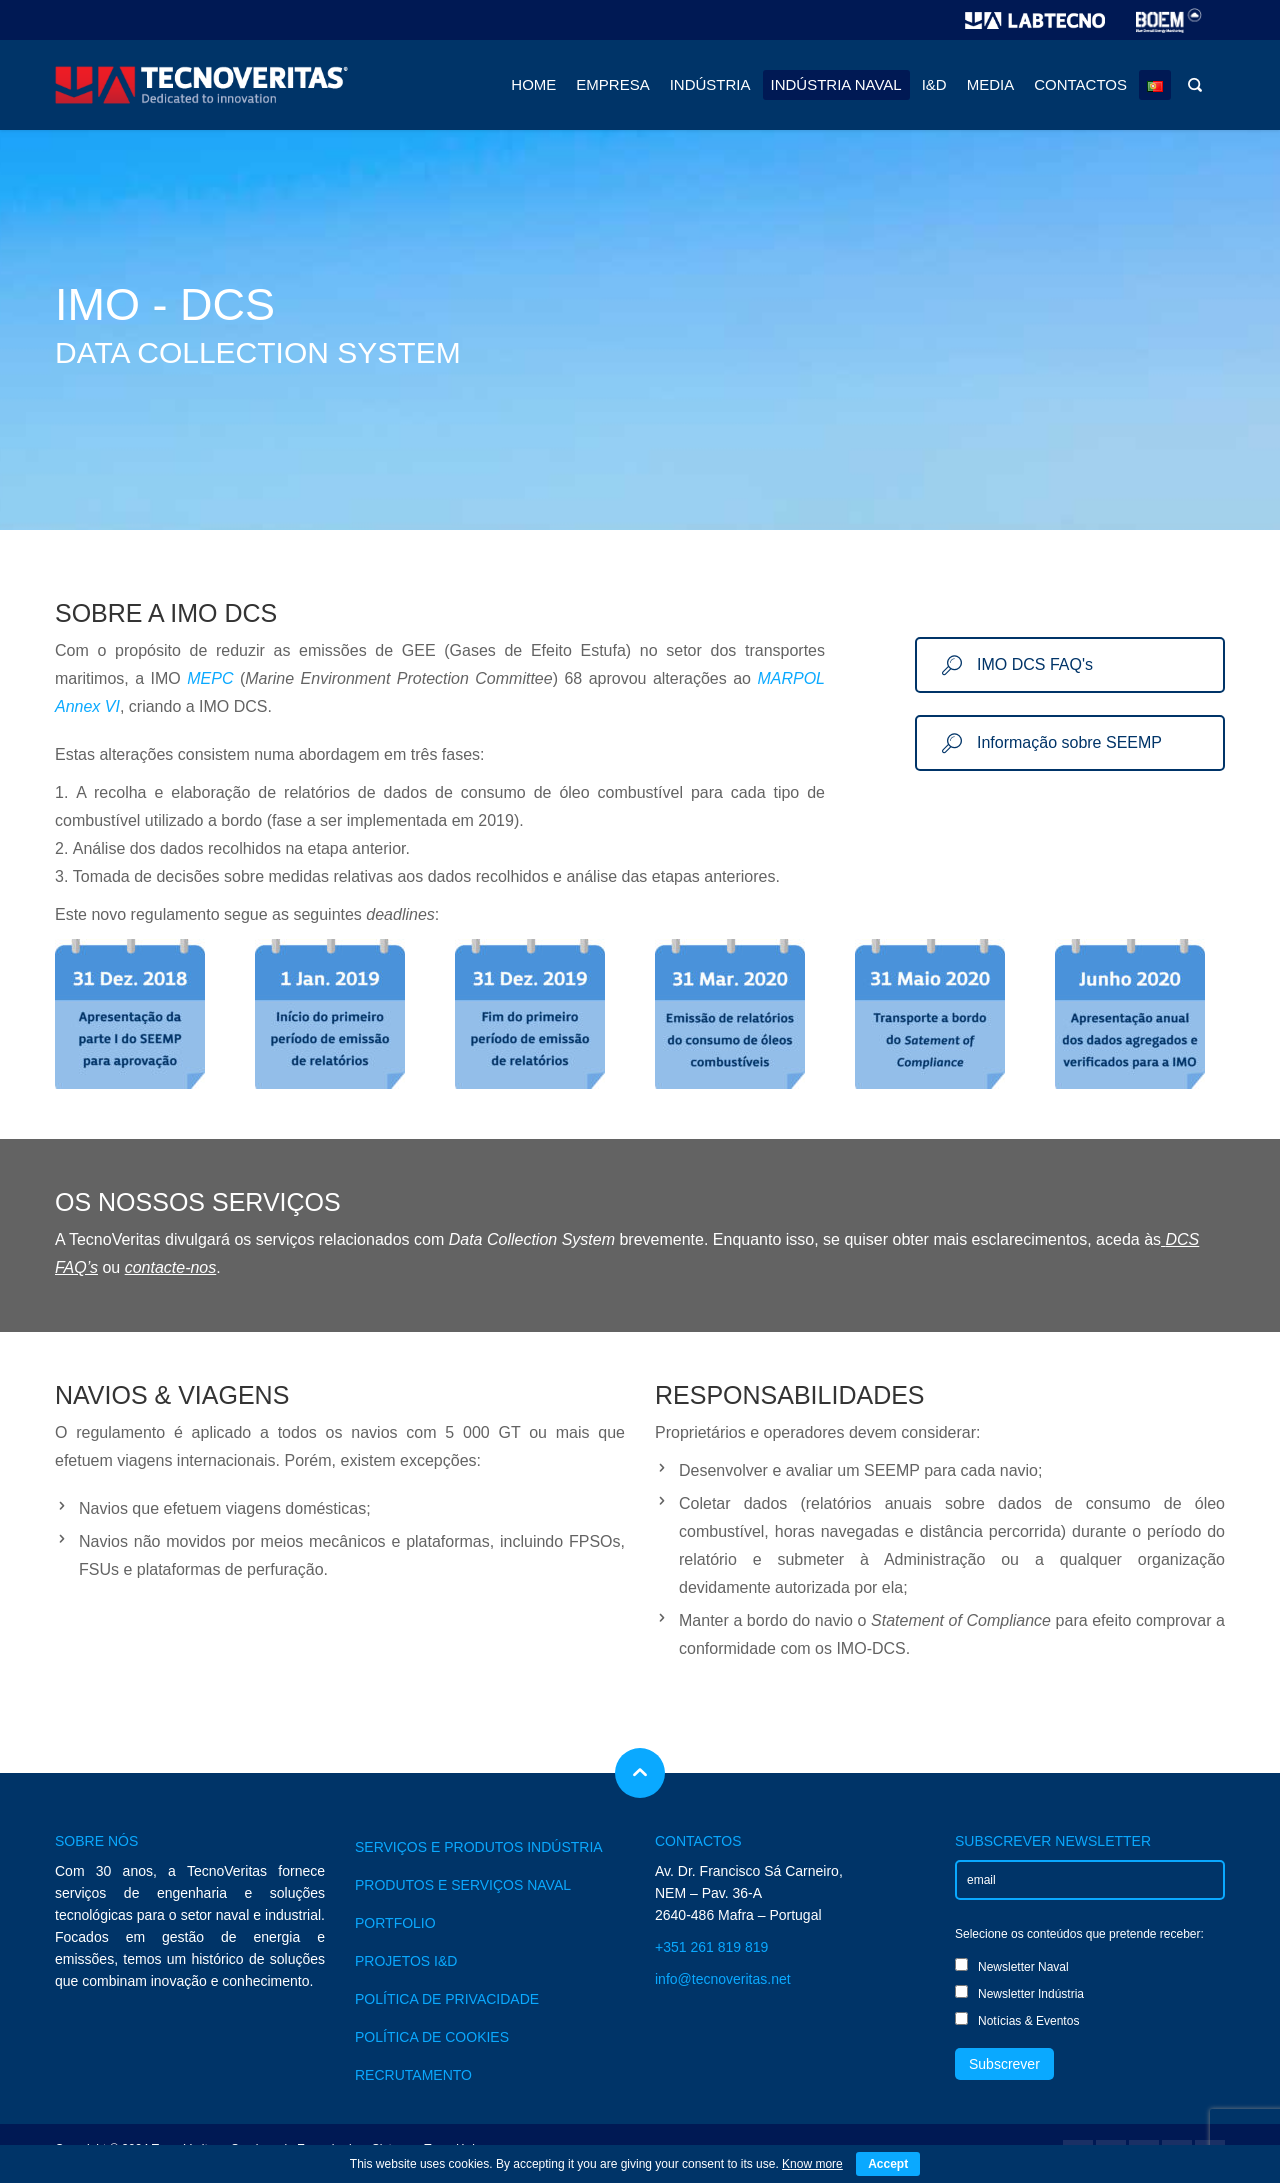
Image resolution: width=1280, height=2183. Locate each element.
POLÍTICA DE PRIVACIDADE (447, 1999)
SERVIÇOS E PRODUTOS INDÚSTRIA (479, 1847)
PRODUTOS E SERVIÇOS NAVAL (463, 1885)
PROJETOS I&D (406, 1961)
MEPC (210, 678)
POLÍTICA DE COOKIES (432, 2037)
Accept (888, 2164)
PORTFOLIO (395, 1923)
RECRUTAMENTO (413, 2075)
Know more (812, 2164)
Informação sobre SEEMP (1052, 742)
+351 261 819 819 (711, 1947)
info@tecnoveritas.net (723, 1979)
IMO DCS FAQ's (1017, 664)
